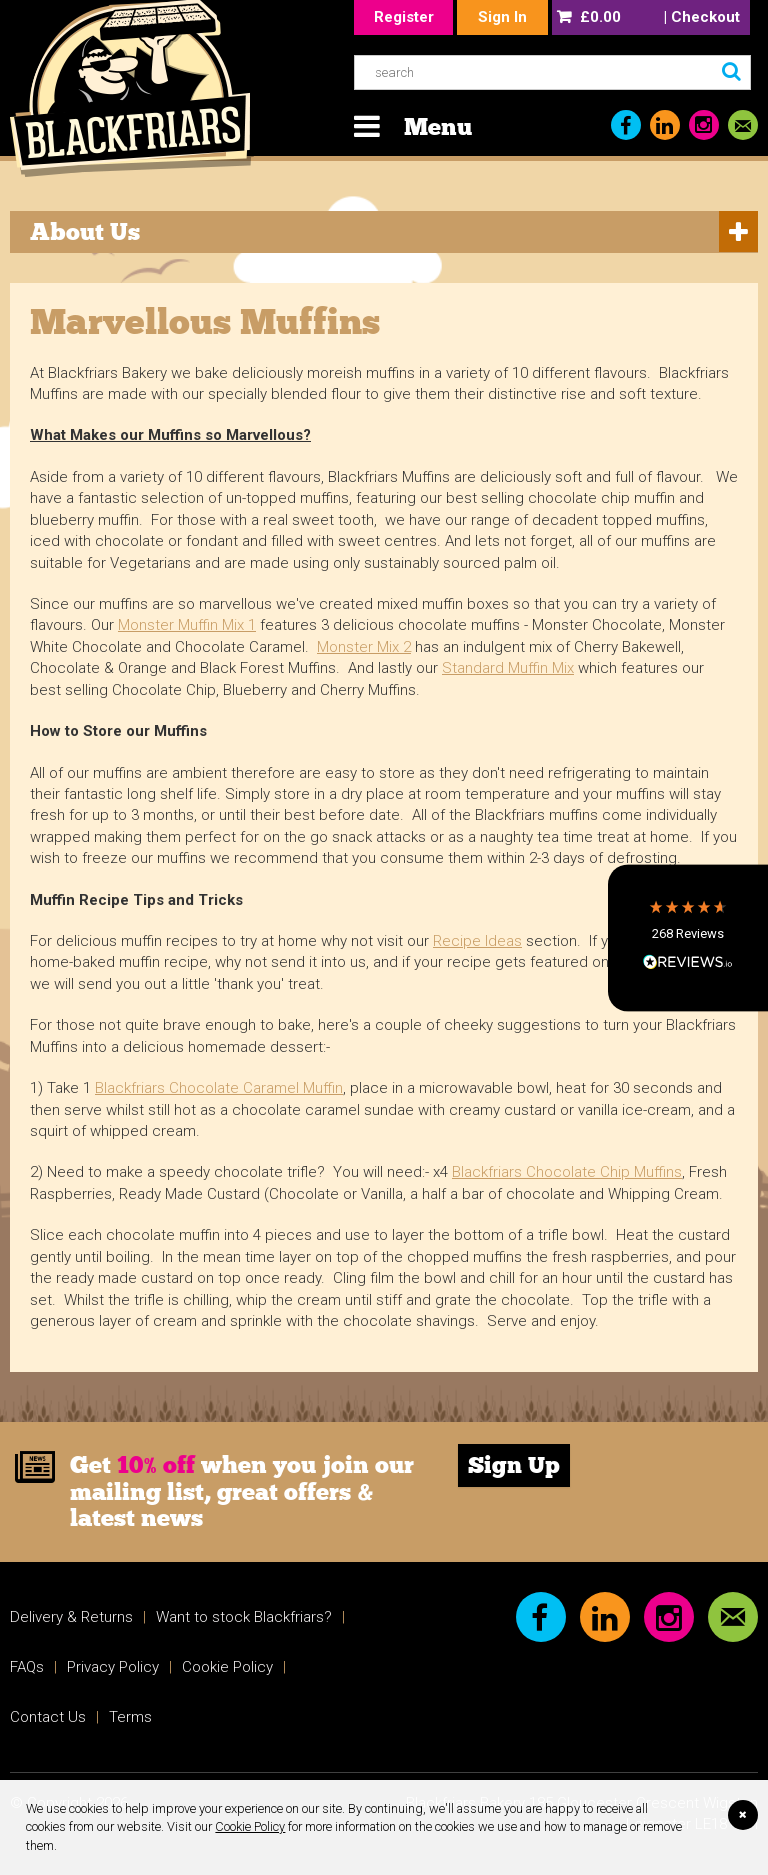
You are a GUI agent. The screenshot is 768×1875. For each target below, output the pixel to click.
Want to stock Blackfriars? (244, 1617)
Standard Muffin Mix (508, 668)
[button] (688, 937)
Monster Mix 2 (364, 647)
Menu (438, 126)
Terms (130, 1717)
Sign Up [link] (514, 1465)
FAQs (27, 1667)
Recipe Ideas (477, 941)
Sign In (502, 17)
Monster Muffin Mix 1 (187, 625)
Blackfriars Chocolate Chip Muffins (567, 1172)
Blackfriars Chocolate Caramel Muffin (219, 1088)
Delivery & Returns (71, 1617)
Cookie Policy (250, 1826)
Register (404, 17)
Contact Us (48, 1717)
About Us (85, 231)
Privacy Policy (113, 1667)
